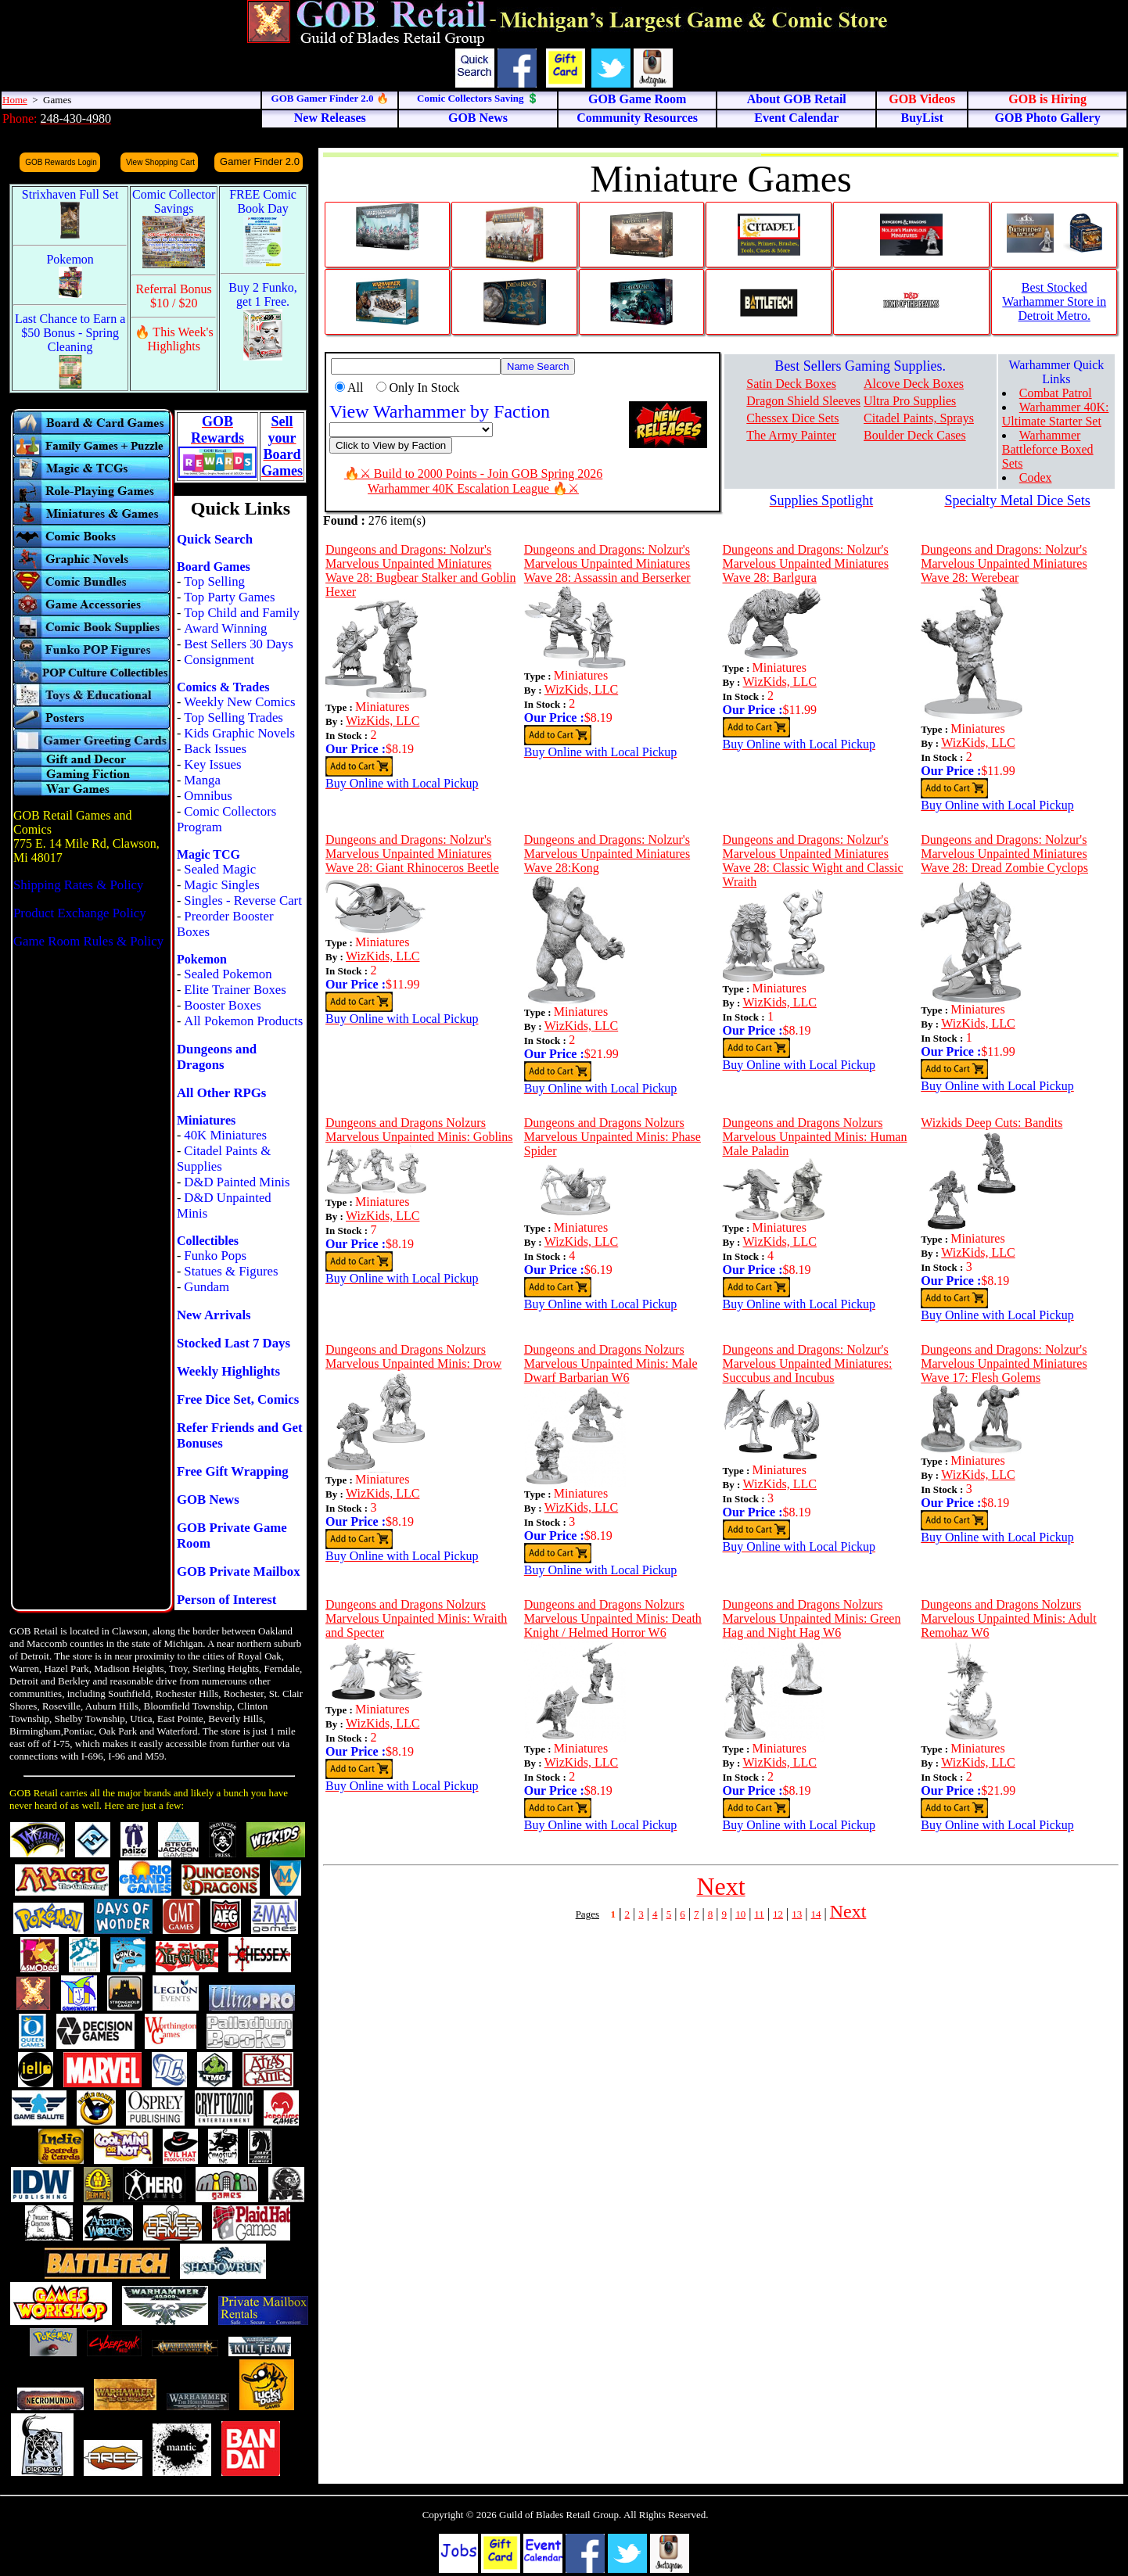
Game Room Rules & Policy (88, 941)
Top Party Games (229, 597)
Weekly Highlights (228, 1371)
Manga (202, 780)
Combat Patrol (1055, 393)
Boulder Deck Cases (915, 435)
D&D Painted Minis (236, 1182)
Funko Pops (215, 1255)
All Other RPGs (221, 1092)
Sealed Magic (220, 869)
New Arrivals (214, 1315)
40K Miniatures (225, 1135)
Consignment (219, 659)
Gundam (206, 1286)
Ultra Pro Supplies (910, 400)
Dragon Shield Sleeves (803, 400)
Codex (1035, 477)
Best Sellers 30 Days (238, 644)
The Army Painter (791, 435)
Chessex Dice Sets (792, 418)
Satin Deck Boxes (791, 383)
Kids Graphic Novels (239, 733)
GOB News (208, 1499)
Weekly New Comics (239, 701)
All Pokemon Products (243, 1021)
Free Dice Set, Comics (238, 1399)
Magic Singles (221, 884)
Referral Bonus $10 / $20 (174, 296)
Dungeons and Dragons (217, 1057)
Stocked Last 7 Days (233, 1343)
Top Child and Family (242, 612)
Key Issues (212, 764)
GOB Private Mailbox (238, 1571)
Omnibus (208, 795)
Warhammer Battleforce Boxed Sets (1048, 449)
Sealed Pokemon (227, 974)
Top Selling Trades (233, 717)
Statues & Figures (231, 1271)
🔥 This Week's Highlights (174, 339)
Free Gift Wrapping (233, 1471)
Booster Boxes (222, 1005)
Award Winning (225, 628)
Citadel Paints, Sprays (919, 418)
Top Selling (214, 581)
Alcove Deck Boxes (914, 383)
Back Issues (215, 748)
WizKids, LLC (382, 720)
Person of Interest (226, 1599)
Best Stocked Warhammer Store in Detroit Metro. (1054, 301)
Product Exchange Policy (79, 913)
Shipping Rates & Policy (78, 884)
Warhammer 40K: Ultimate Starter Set (1055, 414)
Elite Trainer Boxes (235, 989)
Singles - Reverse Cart (243, 900)
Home (14, 100)
